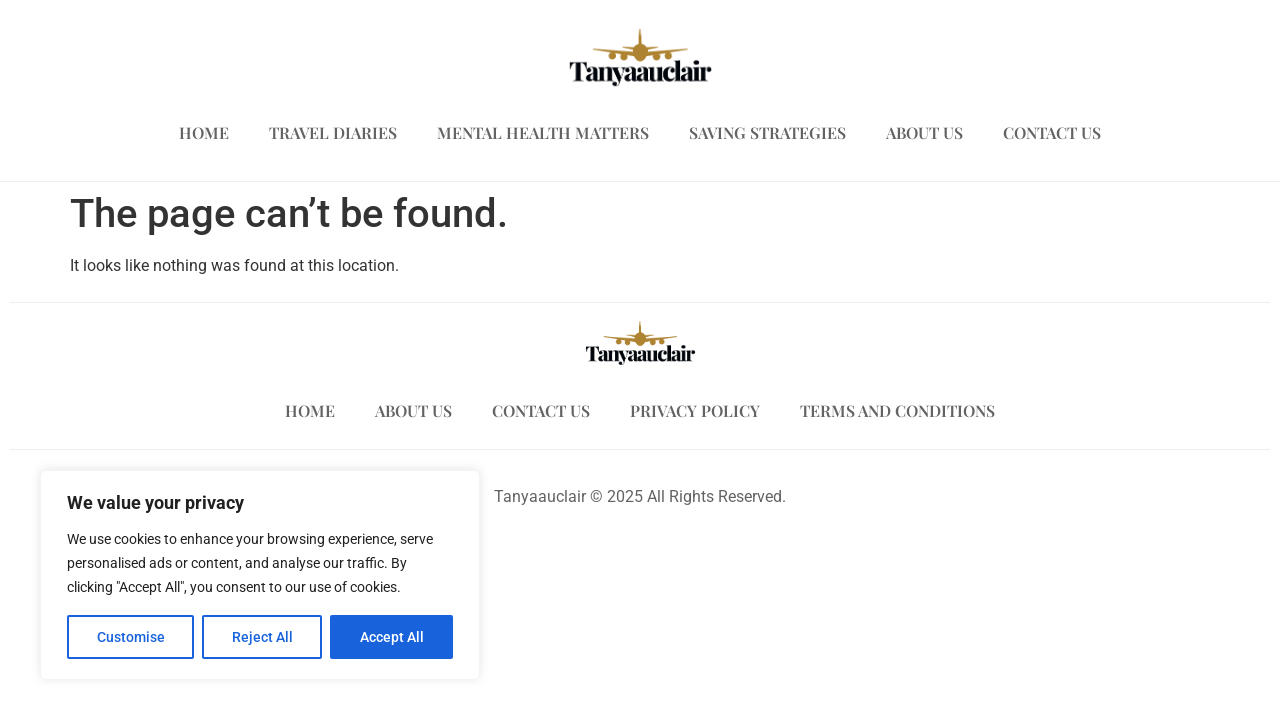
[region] (260, 575)
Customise (131, 637)
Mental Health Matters (543, 132)
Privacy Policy (695, 410)
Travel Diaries (333, 132)
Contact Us (1052, 132)
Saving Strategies (767, 132)
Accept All (392, 637)
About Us (924, 132)
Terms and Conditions (897, 410)
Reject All (262, 637)
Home (204, 132)
